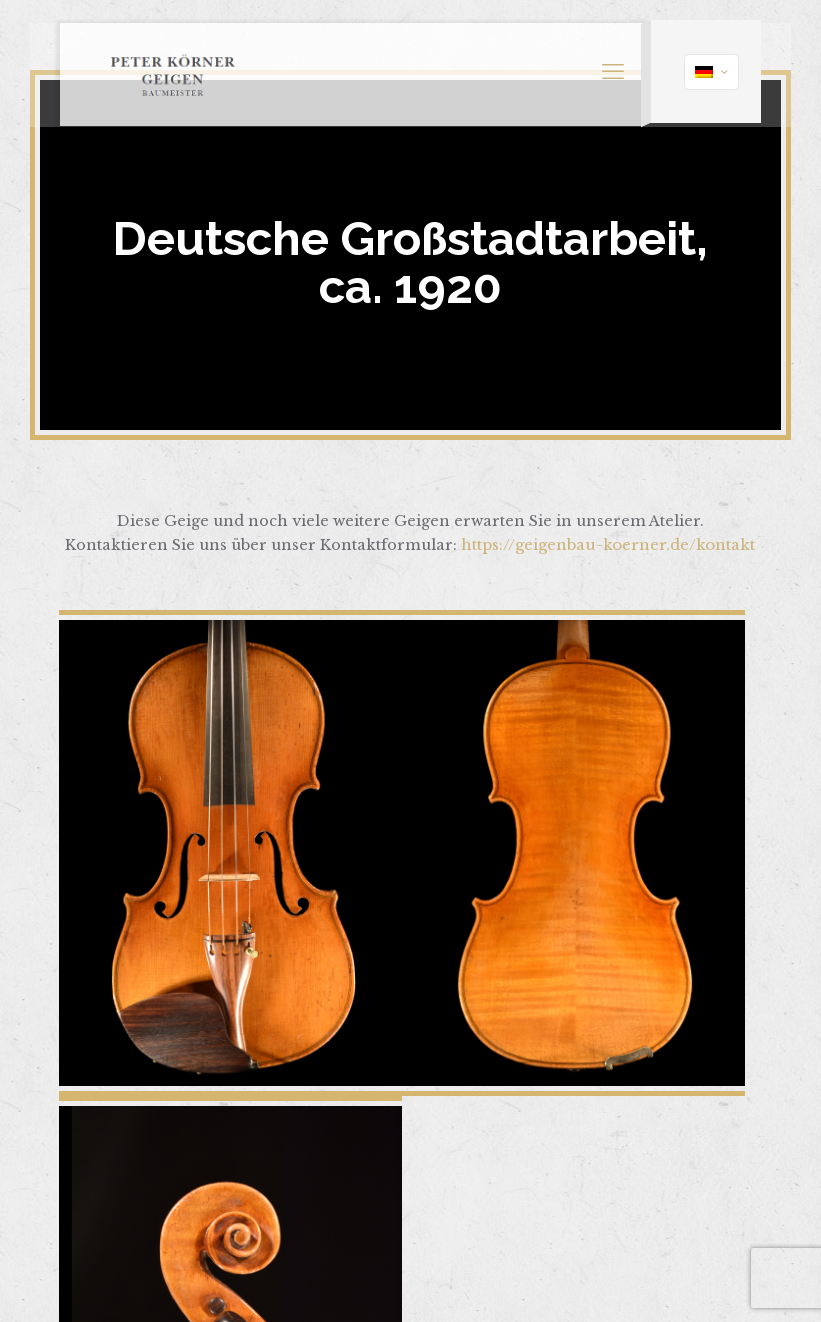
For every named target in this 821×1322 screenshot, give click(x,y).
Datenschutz (540, 1212)
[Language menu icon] (700, 51)
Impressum (443, 1212)
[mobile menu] (596, 55)
